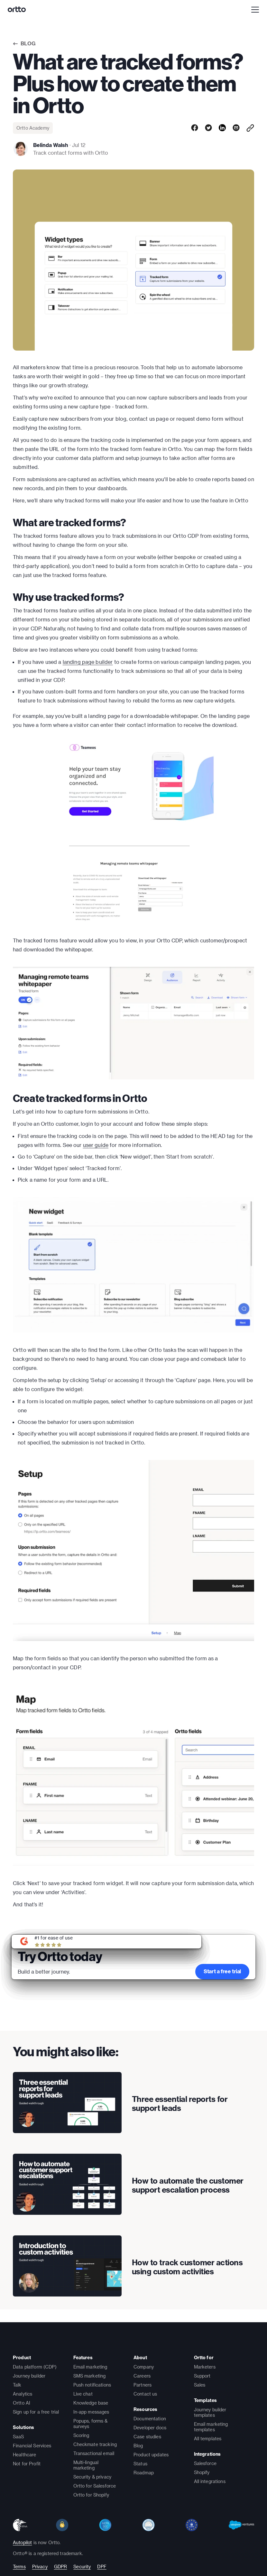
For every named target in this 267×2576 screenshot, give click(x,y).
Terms (19, 2566)
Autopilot (22, 2542)
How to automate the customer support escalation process (188, 2185)
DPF (101, 2566)
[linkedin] (222, 128)
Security (82, 2566)
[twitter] (208, 128)
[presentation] (67, 2102)
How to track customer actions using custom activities (187, 2267)
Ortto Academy (32, 128)
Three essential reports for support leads (180, 2104)
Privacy (40, 2566)
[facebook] (194, 128)
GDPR (60, 2566)
